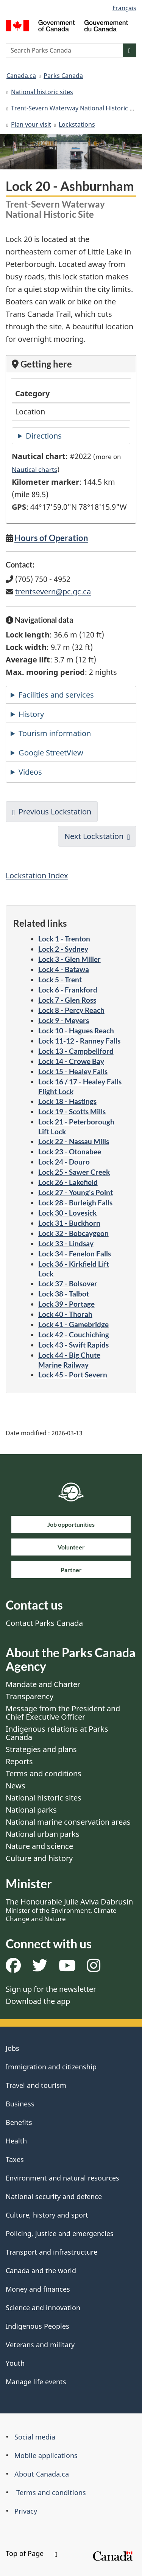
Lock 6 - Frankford (67, 989)
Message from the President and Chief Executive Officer (63, 1712)
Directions (44, 436)
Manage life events (36, 2381)
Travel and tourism (36, 2085)
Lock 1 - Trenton (64, 938)
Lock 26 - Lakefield (68, 1182)
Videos (30, 772)
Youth (15, 2363)
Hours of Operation (51, 538)
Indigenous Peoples (37, 2326)
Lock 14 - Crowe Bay (71, 1061)
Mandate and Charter (43, 1684)
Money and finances (38, 2289)
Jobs (12, 2048)
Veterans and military (40, 2344)
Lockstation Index (37, 875)
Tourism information (55, 733)
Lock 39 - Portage (66, 1304)
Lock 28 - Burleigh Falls (75, 1202)
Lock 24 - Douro (64, 1161)
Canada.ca (21, 75)
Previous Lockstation (55, 811)
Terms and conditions (43, 1773)
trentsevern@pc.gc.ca (53, 591)
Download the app (38, 2001)
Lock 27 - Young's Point (75, 1192)
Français (124, 8)
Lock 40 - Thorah (65, 1314)
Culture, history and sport (47, 2214)
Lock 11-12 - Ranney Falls (79, 1040)
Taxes (15, 2159)
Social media (34, 2436)
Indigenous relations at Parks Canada (57, 1733)
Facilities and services (56, 695)
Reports (19, 1761)
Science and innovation (43, 2307)
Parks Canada (63, 75)
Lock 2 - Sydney (63, 948)
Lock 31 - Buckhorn (69, 1223)
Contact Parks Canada (44, 1623)
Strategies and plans (41, 1749)
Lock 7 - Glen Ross (67, 1000)
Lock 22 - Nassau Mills (73, 1141)
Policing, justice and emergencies (60, 2233)
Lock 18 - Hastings (67, 1101)
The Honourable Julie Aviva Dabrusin (69, 1910)
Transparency (29, 1696)
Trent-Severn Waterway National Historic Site (75, 108)
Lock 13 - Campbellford (76, 1051)
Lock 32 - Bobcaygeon (73, 1233)
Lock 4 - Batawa (63, 969)
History (31, 714)
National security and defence (54, 2196)
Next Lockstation (93, 836)
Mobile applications (46, 2455)
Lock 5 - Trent (60, 979)
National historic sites (42, 92)
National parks (31, 1810)
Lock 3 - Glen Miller (69, 959)
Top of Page (31, 2553)
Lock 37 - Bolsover (67, 1283)
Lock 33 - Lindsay (66, 1243)
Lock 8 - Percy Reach (71, 1010)
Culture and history (39, 1858)
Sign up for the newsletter (51, 1989)
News (15, 1785)
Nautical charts (34, 469)
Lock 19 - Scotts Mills (72, 1111)
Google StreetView (51, 753)
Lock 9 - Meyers (63, 1020)
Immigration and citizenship (51, 2066)
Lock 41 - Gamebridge (73, 1324)
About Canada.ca (41, 2473)
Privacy (25, 2511)
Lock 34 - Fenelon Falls (74, 1253)
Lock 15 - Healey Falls (73, 1071)
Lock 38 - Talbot (63, 1293)
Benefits (19, 2122)
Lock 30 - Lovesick (67, 1212)
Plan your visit (31, 124)
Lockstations (77, 124)
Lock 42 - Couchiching (73, 1334)
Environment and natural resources (62, 2177)
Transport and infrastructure (51, 2252)
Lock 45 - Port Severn (72, 1374)
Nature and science (39, 1846)
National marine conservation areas (68, 1822)
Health (16, 2140)
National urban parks (43, 1834)
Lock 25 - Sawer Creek (74, 1172)
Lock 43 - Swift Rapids (73, 1344)
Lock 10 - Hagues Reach (76, 1030)
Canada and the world (41, 2270)
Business (20, 2103)
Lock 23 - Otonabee (69, 1151)
